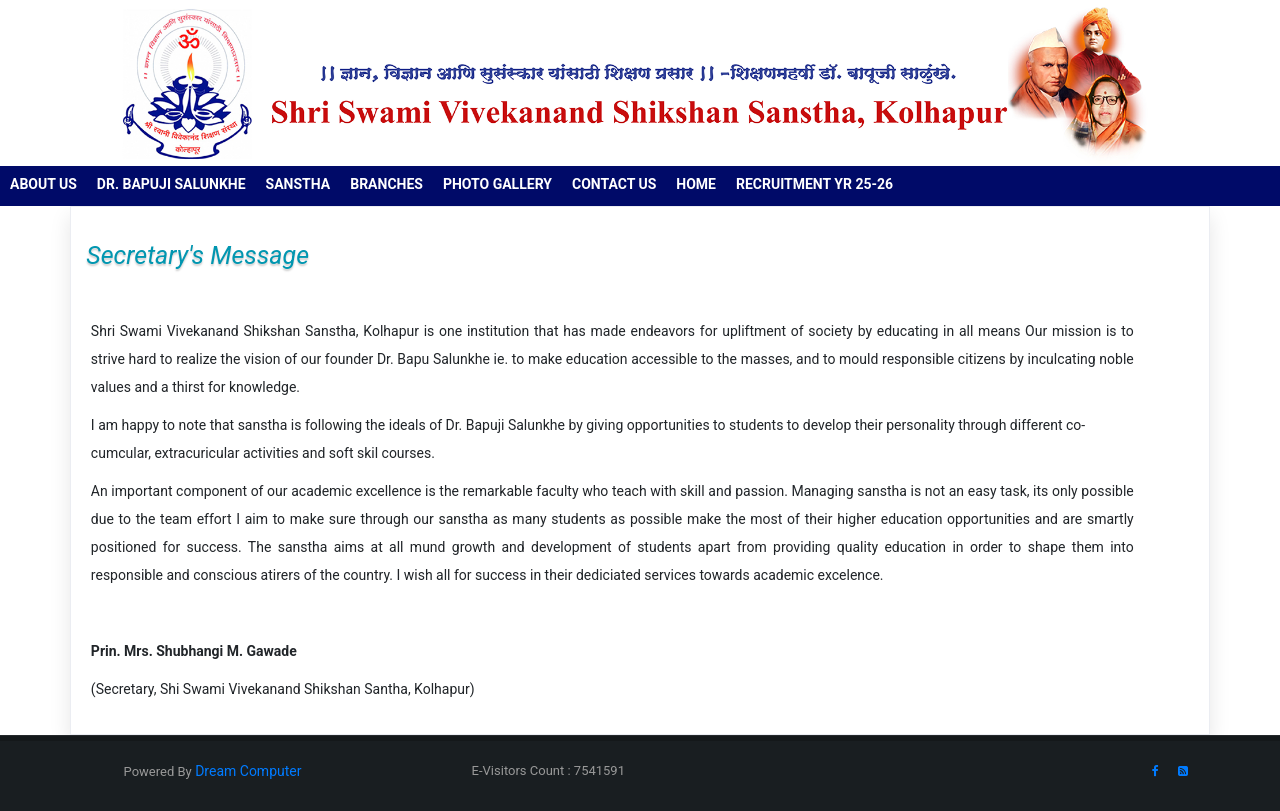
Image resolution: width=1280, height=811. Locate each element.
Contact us (614, 184)
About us (43, 184)
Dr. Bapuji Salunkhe (171, 184)
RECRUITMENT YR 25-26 (814, 184)
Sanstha (298, 184)
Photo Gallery (497, 184)
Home (696, 184)
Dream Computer (247, 771)
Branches (386, 184)
